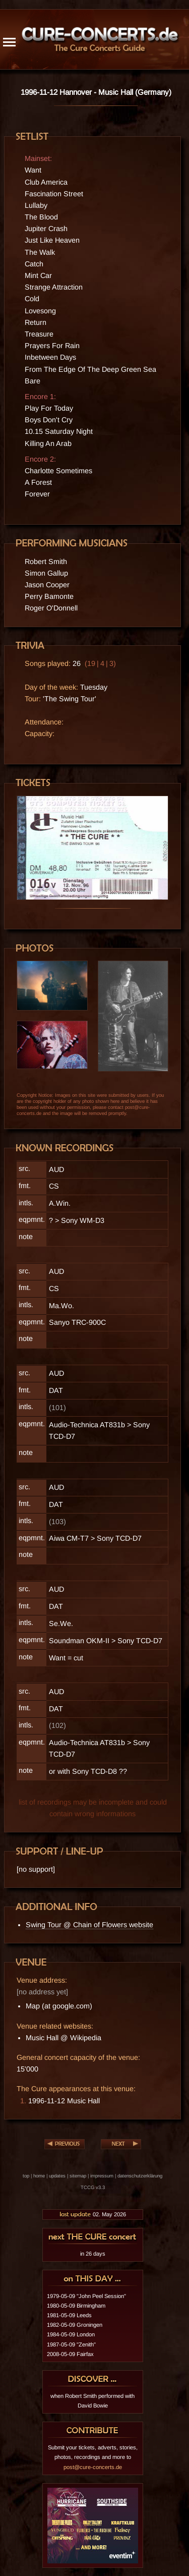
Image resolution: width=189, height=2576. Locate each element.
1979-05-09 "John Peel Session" (86, 2296)
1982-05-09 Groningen (74, 2325)
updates (57, 2175)
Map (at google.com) (59, 2006)
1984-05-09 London (71, 2334)
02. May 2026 (92, 2214)
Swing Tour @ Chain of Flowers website (89, 1925)
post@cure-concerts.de (93, 2467)
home (39, 2175)
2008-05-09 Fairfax (70, 2354)
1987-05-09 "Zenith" (71, 2344)
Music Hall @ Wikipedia (63, 2038)
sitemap (78, 2175)
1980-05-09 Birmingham (76, 2306)
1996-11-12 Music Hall (64, 2101)
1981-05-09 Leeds (69, 2315)
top (26, 2175)
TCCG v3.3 (93, 2187)
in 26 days (92, 2254)
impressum (101, 2175)
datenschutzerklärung (139, 2175)
